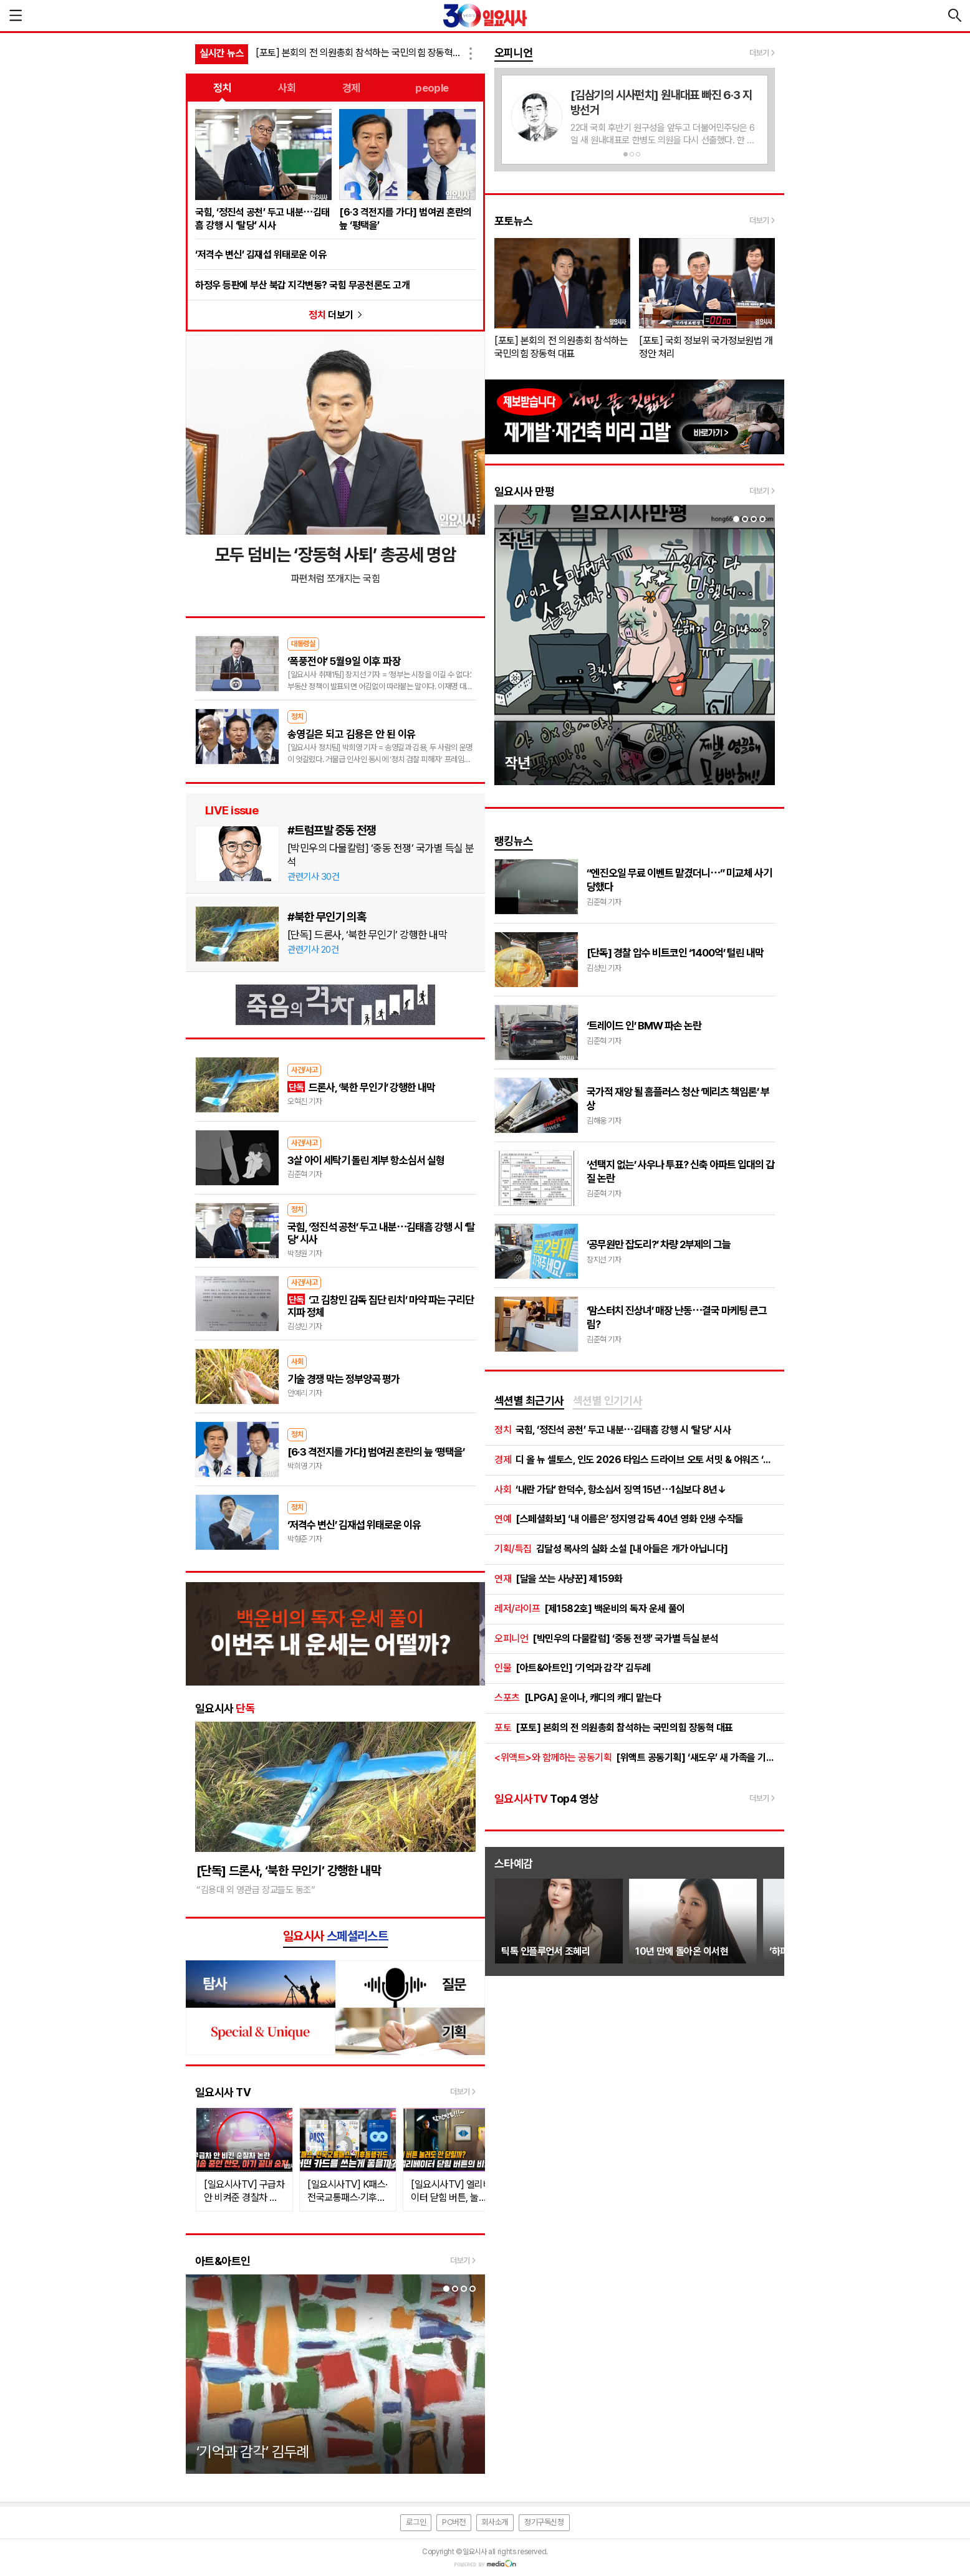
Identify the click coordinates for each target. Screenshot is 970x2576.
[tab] (529, 1401)
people (432, 88)
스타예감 (513, 1863)
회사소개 (495, 2522)
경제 (351, 88)
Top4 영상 (546, 1798)
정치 (222, 88)
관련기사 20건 (313, 949)
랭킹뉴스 (513, 840)
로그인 (416, 2522)
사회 (287, 88)
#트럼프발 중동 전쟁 (331, 830)
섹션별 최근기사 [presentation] (529, 1400)
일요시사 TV (223, 2092)
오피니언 (513, 52)
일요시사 (225, 1708)
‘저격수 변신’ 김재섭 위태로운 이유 (260, 254)
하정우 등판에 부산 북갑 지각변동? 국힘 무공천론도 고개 (302, 285)
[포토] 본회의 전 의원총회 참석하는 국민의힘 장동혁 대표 (359, 53)
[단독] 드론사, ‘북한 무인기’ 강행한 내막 (367, 934)
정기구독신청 (544, 2522)
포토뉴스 (513, 220)
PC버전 (453, 2522)
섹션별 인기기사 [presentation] (608, 1400)
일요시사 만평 (524, 491)
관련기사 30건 (313, 876)
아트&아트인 (223, 2261)
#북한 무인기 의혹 (326, 916)
